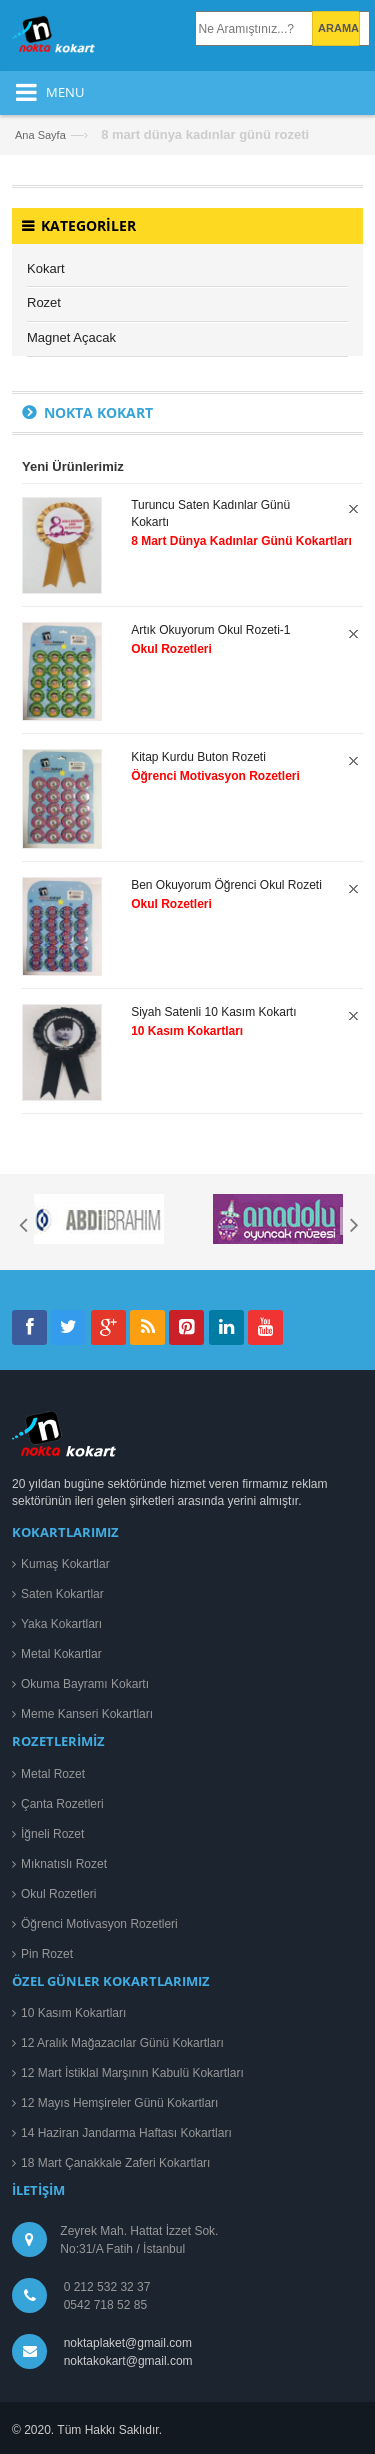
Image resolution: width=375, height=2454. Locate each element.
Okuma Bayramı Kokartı (85, 1684)
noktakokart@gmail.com (125, 2361)
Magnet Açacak (71, 337)
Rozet (44, 302)
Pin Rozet (47, 1954)
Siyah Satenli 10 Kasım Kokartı (213, 1012)
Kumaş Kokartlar (65, 1564)
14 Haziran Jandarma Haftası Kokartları (126, 2133)
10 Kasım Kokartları (73, 2013)
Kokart (46, 268)
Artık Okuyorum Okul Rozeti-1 (210, 630)
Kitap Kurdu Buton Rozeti (198, 757)
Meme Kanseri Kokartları (87, 1714)
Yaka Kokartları (61, 1624)
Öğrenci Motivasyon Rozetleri (99, 1924)
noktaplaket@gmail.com (128, 2343)
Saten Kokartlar (62, 1594)
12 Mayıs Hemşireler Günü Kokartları (119, 2103)
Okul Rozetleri (58, 1894)
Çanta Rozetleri (62, 1804)
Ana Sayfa (40, 135)
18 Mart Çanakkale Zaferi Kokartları (115, 2163)
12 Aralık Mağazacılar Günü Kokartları (122, 2043)
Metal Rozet (53, 1774)
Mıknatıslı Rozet (64, 1864)
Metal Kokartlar (61, 1654)
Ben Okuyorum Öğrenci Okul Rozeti (226, 885)
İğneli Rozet (52, 1834)
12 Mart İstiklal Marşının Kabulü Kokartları (132, 2073)
